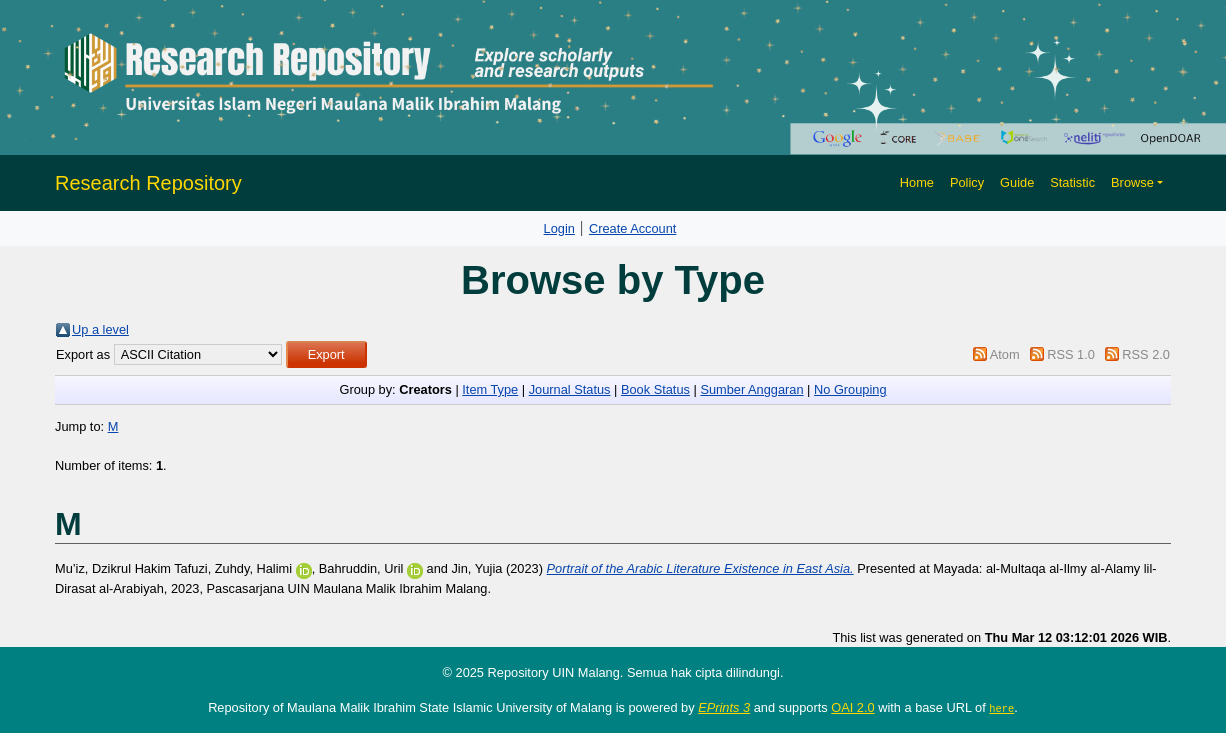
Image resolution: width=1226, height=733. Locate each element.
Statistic (1072, 182)
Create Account (633, 228)
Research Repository (148, 183)
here (1001, 708)
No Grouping (850, 389)
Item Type (490, 389)
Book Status (655, 389)
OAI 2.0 (852, 707)
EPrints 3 (724, 707)
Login (559, 228)
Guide (1017, 182)
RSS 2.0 (1146, 354)
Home (917, 182)
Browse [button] (1132, 182)
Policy (967, 182)
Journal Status (570, 389)
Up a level (100, 329)
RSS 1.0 (1071, 354)
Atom (1005, 354)
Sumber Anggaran (751, 389)
